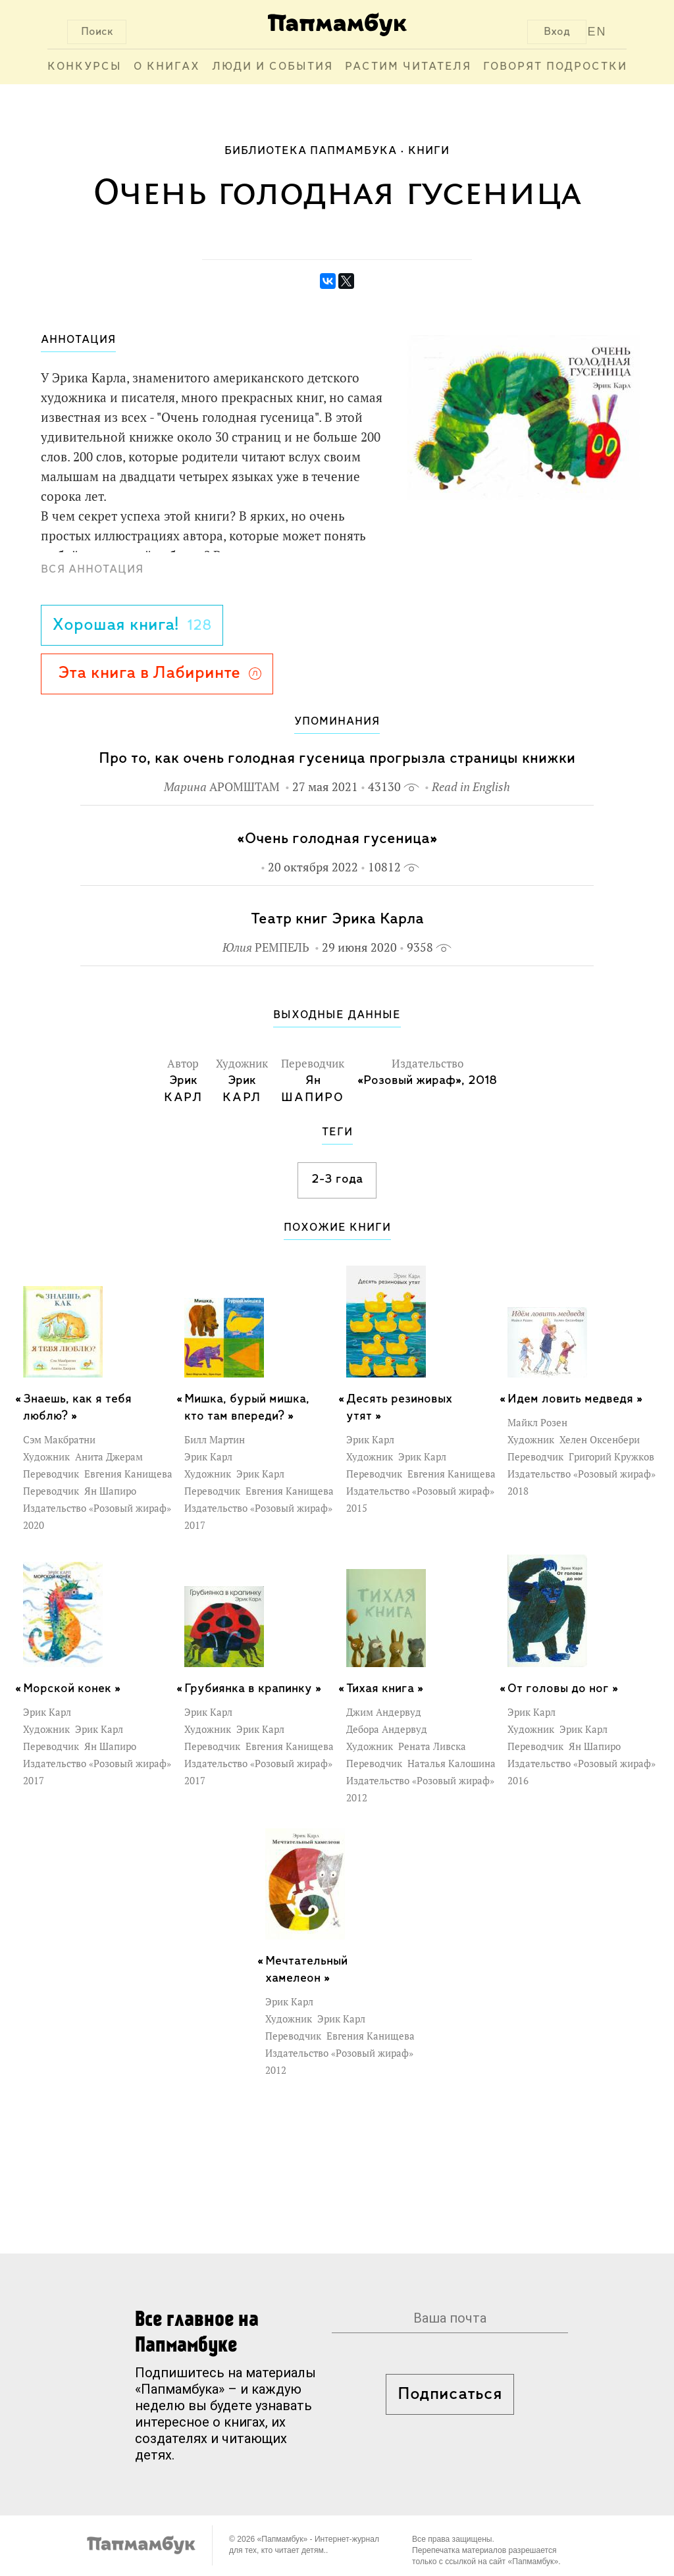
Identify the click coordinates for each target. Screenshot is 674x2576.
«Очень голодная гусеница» (337, 839)
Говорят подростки (555, 67)
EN (597, 31)
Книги (429, 151)
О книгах (167, 67)
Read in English (471, 786)
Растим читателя (408, 67)
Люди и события (272, 67)
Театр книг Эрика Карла (337, 919)
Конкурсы (84, 67)
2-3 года (337, 1179)
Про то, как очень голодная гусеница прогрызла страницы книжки (337, 758)
